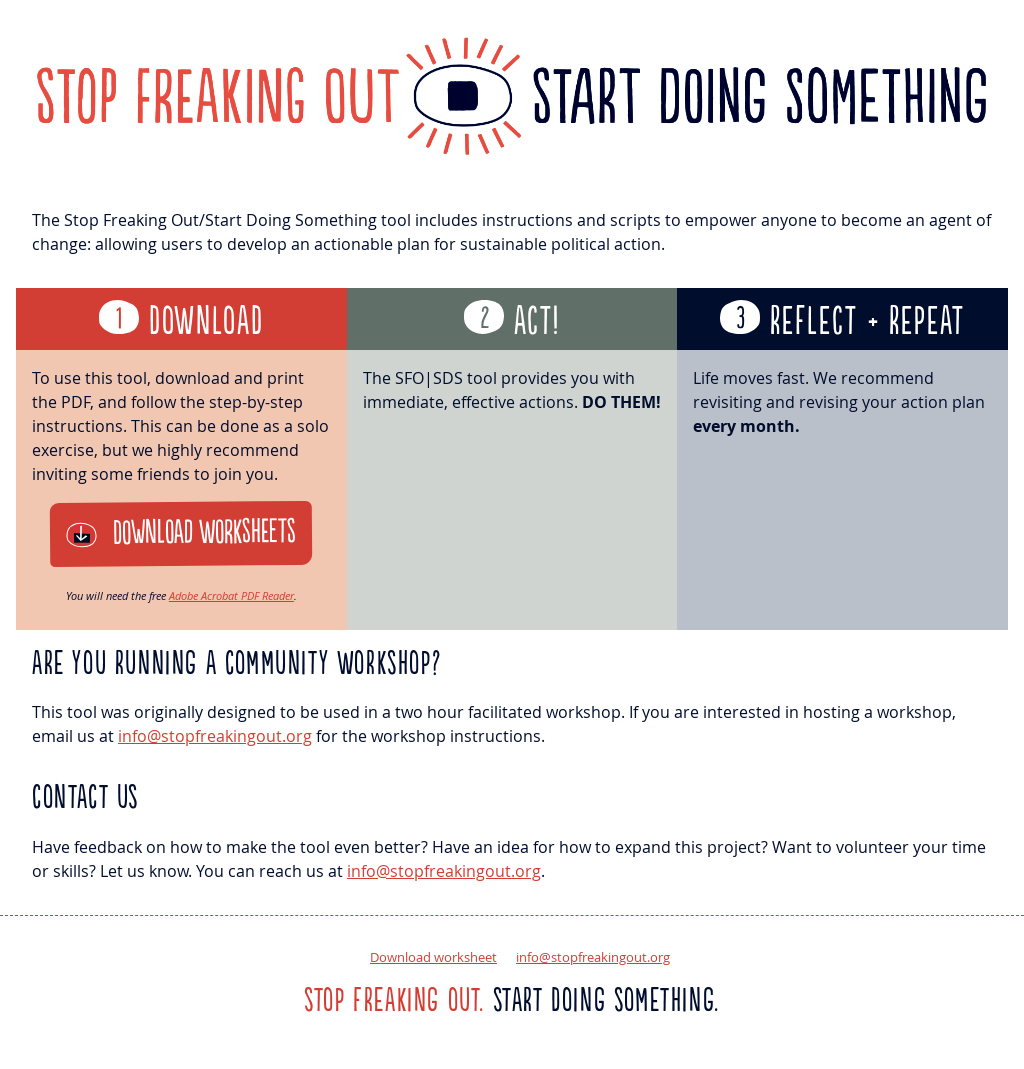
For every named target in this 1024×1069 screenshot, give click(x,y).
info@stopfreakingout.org (215, 736)
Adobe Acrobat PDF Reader (231, 595)
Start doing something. (512, 1001)
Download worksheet (433, 957)
